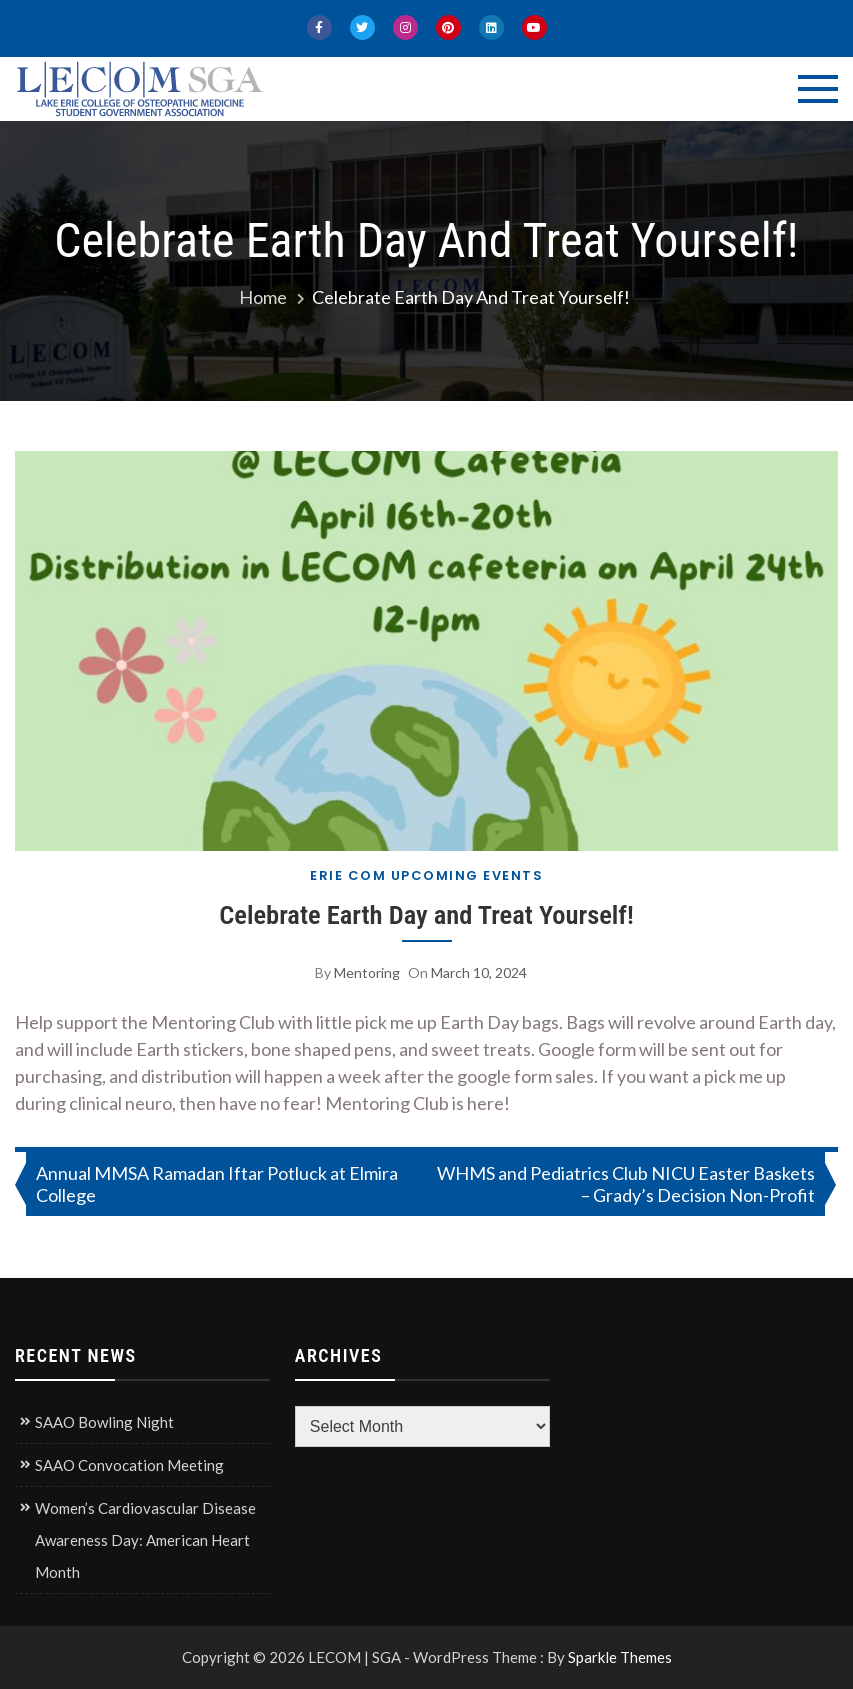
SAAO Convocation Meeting (129, 1465)
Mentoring (367, 972)
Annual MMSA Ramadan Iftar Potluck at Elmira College (217, 1184)
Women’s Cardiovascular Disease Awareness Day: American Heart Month (145, 1540)
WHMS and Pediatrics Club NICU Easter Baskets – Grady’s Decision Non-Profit (626, 1184)
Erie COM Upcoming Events (426, 875)
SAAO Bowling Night (104, 1422)
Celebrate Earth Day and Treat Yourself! (426, 914)
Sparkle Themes (620, 1657)
